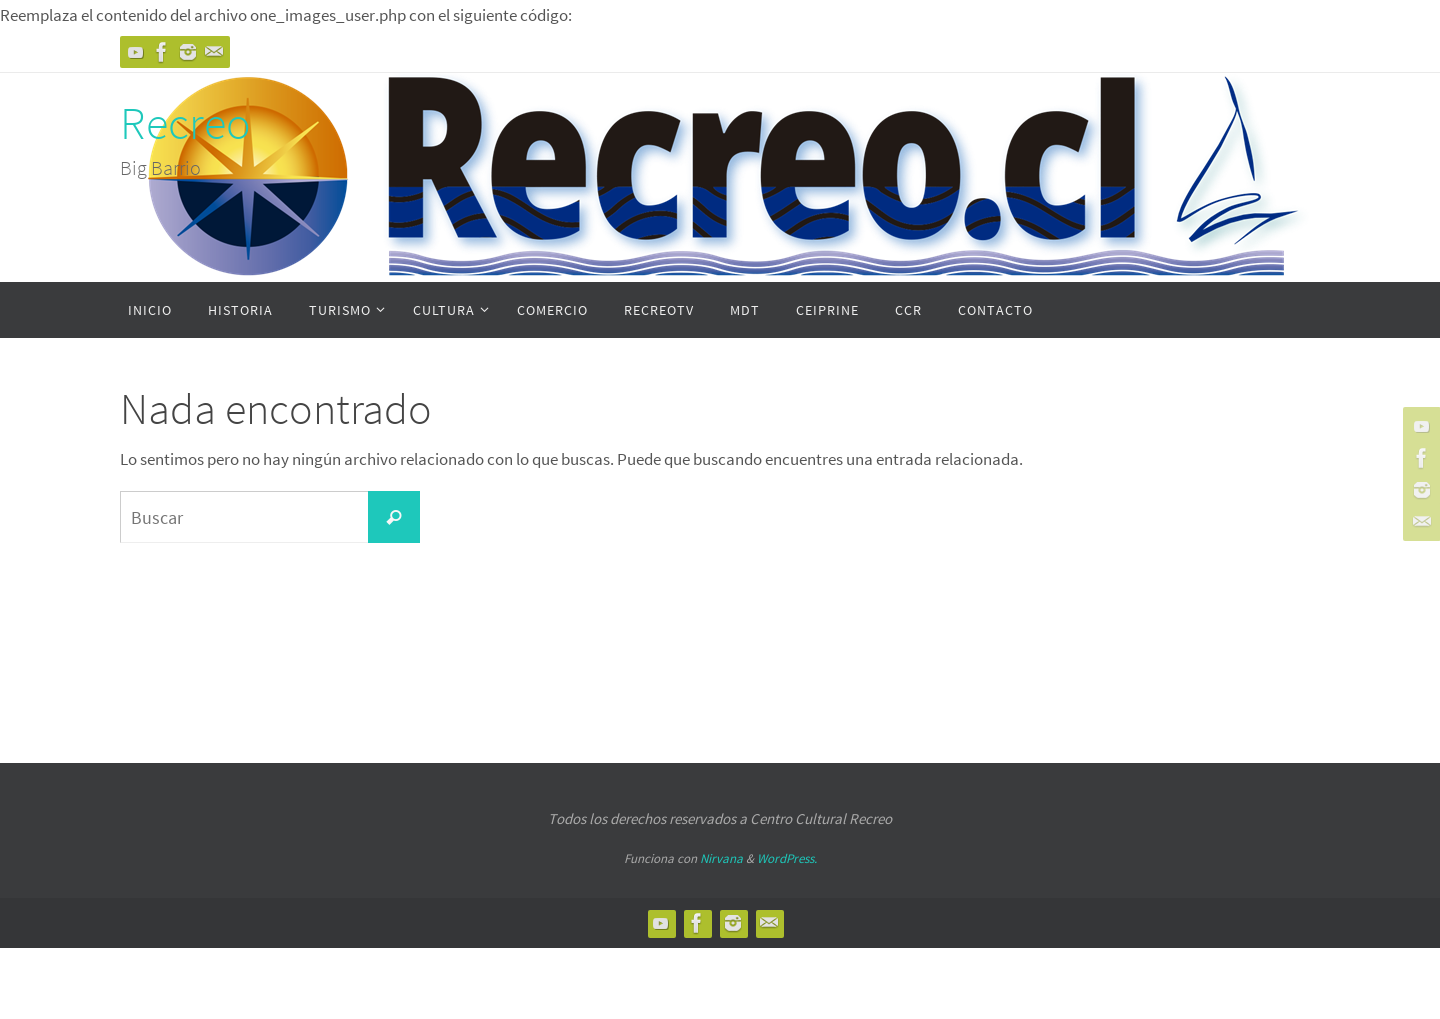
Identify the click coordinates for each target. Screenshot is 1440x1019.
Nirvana (721, 858)
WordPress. (787, 858)
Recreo (185, 123)
